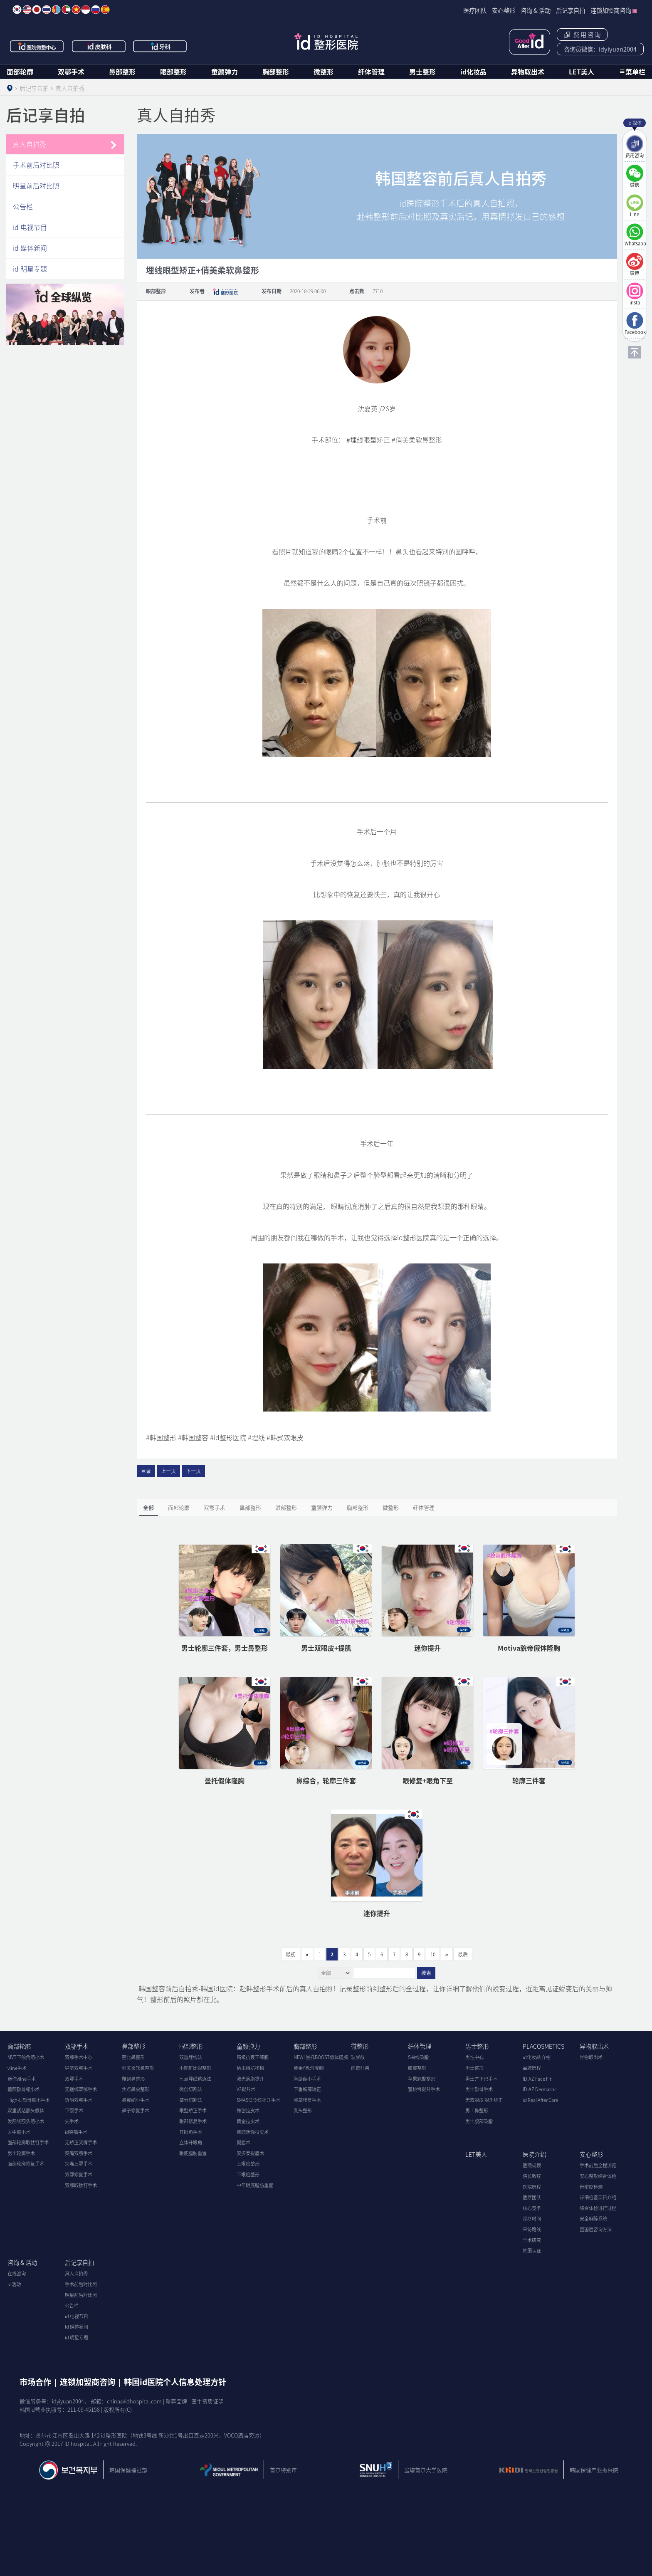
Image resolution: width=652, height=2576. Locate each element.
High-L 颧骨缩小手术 (28, 2100)
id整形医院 (326, 41)
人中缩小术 (18, 2132)
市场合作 (35, 2382)
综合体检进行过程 (598, 2208)
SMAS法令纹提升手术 (258, 2100)
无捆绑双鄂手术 (81, 2089)
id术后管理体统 (529, 42)
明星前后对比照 (36, 185)
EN (27, 9)
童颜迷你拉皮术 (253, 2132)
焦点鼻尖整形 (135, 2089)
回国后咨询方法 (596, 2229)
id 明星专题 (30, 269)
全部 (148, 1507)
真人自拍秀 (29, 144)
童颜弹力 (224, 72)
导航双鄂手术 (78, 2068)
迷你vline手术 (21, 2078)
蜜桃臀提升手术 (424, 2089)
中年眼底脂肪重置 (255, 2185)
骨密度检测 (591, 2186)
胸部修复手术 (307, 2100)
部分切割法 (190, 2100)
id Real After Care (540, 2100)
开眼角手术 (190, 2132)
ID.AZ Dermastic (540, 2089)
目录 (146, 1471)
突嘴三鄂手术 (78, 2163)
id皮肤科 (98, 46)
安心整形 (591, 2154)
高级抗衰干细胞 (253, 2057)
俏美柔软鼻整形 (138, 2068)
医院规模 (532, 2165)
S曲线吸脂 (418, 2057)
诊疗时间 (532, 2218)
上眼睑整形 (248, 2163)
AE (66, 9)
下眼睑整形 (248, 2174)
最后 (463, 1954)
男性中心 (474, 2057)
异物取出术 (527, 72)
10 (432, 1954)
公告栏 (23, 206)
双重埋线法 (190, 2057)
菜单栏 (635, 72)
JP (36, 9)
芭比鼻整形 (133, 2057)
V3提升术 (246, 2089)
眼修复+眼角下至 (428, 1780)
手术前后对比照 (36, 165)
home (9, 88)
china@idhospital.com (134, 2401)
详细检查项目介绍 (598, 2197)
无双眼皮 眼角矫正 (484, 2100)
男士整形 (422, 72)
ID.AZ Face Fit (537, 2078)
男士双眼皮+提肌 (326, 1648)
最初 (291, 1954)
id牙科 (160, 46)
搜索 (426, 1973)
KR (17, 9)
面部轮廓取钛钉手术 (28, 2142)
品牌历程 (532, 2068)
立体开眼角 (190, 2142)
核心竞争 (532, 2208)
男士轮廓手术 (21, 2153)
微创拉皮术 (248, 2110)
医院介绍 (534, 2154)
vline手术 (17, 2068)
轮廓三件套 (529, 1780)
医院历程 (532, 2186)
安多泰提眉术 (250, 2153)
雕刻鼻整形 (133, 2078)
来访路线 (532, 2229)
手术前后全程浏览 (598, 2165)
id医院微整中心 (37, 46)
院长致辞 (532, 2176)
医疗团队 (532, 2197)
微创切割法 (190, 2089)
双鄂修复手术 (78, 2174)
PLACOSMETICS (543, 2046)
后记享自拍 (79, 2262)
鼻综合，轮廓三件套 (326, 1780)
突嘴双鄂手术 (78, 2153)
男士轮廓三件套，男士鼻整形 (224, 1648)
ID (85, 9)
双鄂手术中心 (78, 2057)
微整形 (323, 72)
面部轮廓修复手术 (25, 2163)
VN (76, 9)
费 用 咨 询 (582, 34)
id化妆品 (473, 72)
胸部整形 (275, 72)
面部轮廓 (20, 72)
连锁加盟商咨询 (87, 2382)
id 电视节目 (30, 227)
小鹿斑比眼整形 (195, 2068)
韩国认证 (532, 2250)
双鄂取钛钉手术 (81, 2185)
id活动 (14, 2284)
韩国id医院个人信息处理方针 (175, 2382)
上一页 (168, 1471)
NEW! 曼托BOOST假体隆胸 (321, 2057)
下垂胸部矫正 (307, 2089)
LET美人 (581, 72)
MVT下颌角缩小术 (25, 2057)
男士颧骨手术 (479, 2089)
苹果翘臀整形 (421, 2078)
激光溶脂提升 (250, 2078)
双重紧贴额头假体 (25, 2110)
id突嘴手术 (76, 2132)
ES (105, 9)
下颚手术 (74, 2110)
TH (46, 9)
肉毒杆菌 (360, 2068)
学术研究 (532, 2240)
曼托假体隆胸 (224, 1780)
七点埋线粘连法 (195, 2078)
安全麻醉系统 (593, 2218)
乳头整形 (303, 2110)
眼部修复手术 (193, 2121)
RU (95, 9)
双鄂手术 (71, 72)
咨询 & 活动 (22, 2262)
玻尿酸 (358, 2057)
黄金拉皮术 (248, 2121)
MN (56, 9)
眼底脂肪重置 (193, 2153)
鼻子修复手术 (135, 2110)
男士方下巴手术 (481, 2078)
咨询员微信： (600, 49)
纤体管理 (371, 72)
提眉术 (243, 2142)
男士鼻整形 (476, 2110)
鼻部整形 (122, 72)
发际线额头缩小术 (25, 2121)
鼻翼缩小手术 (135, 2100)
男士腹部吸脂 (479, 2121)
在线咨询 (16, 2273)
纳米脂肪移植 (250, 2068)
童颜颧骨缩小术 (23, 2089)
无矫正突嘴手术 (81, 2142)
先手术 (72, 2121)
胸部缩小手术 (307, 2078)
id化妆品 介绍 (537, 2057)
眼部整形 (173, 72)
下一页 (193, 1471)
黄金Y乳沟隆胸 (309, 2068)
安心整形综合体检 (598, 2176)
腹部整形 (417, 2068)
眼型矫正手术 (193, 2110)
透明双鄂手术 (78, 2100)
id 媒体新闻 (30, 248)
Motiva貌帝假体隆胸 (529, 1648)
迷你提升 (427, 1648)
